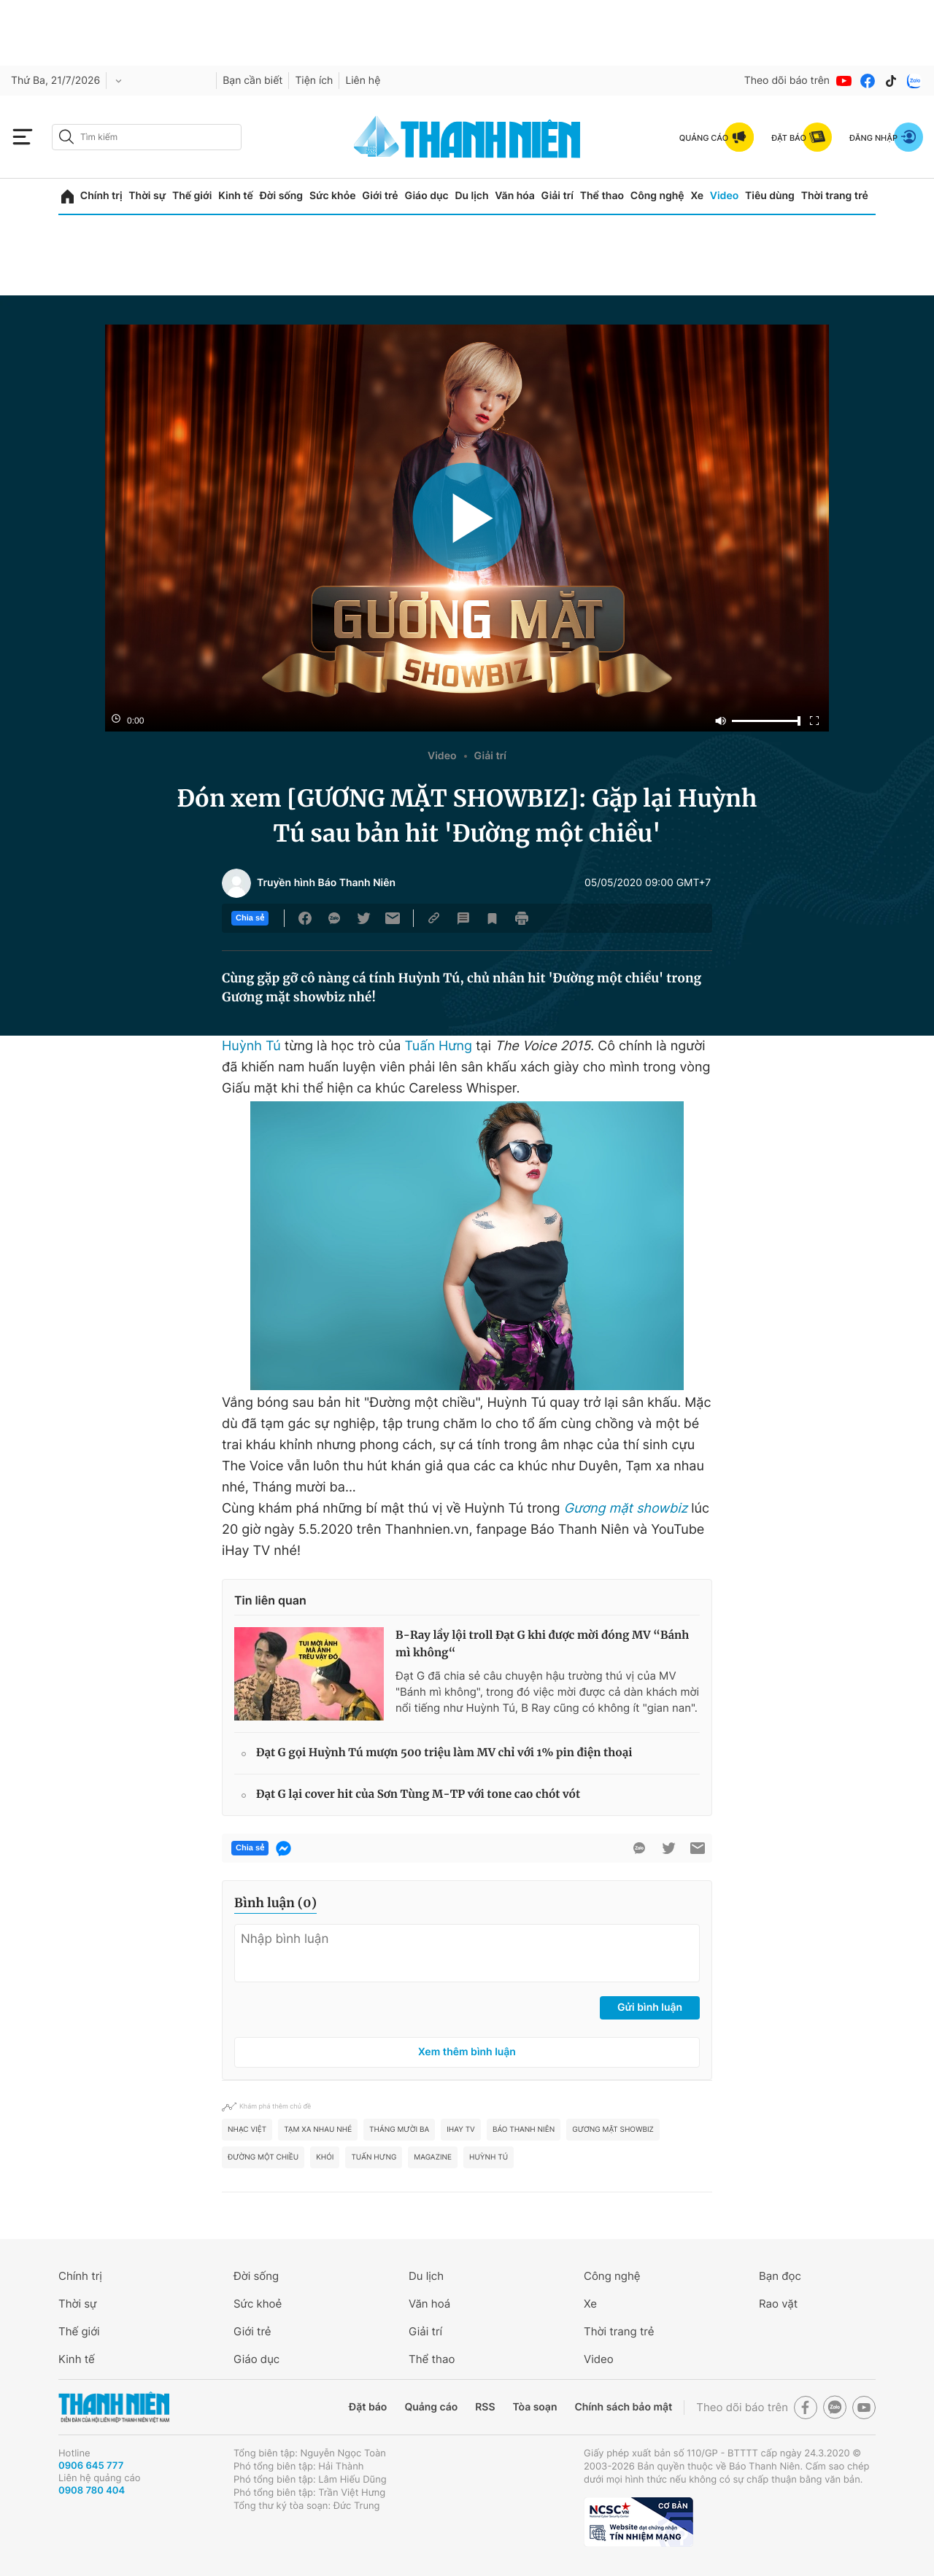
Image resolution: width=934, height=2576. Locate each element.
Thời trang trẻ (834, 196)
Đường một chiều (263, 2157)
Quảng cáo (431, 2407)
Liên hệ (362, 80)
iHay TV (461, 2129)
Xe (696, 196)
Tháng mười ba (399, 2129)
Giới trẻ (380, 196)
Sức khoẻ (258, 2304)
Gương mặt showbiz (626, 1508)
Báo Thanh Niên (524, 2129)
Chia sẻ (250, 918)
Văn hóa (515, 196)
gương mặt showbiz (613, 2129)
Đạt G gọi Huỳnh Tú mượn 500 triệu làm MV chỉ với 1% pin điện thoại (444, 1753)
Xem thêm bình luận (467, 2052)
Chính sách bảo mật (623, 2407)
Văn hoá (429, 2304)
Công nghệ (657, 196)
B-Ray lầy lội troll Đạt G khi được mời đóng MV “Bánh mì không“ (542, 1644)
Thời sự (147, 196)
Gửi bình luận (649, 2007)
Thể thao (602, 196)
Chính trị (101, 196)
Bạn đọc (780, 2276)
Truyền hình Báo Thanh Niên (326, 883)
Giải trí (557, 196)
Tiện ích (314, 80)
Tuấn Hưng (438, 1046)
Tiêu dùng (770, 196)
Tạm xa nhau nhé (318, 2129)
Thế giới (192, 196)
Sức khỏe (332, 196)
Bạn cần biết (252, 80)
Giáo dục (426, 196)
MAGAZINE (433, 2157)
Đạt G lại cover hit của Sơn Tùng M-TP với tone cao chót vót (418, 1794)
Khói (324, 2157)
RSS (485, 2407)
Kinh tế (235, 196)
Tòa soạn (535, 2407)
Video (724, 196)
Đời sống (281, 196)
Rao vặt (778, 2304)
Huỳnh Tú (251, 1046)
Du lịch (471, 196)
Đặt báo (368, 2407)
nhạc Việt (247, 2129)
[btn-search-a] (66, 137)
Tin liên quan (270, 1600)
